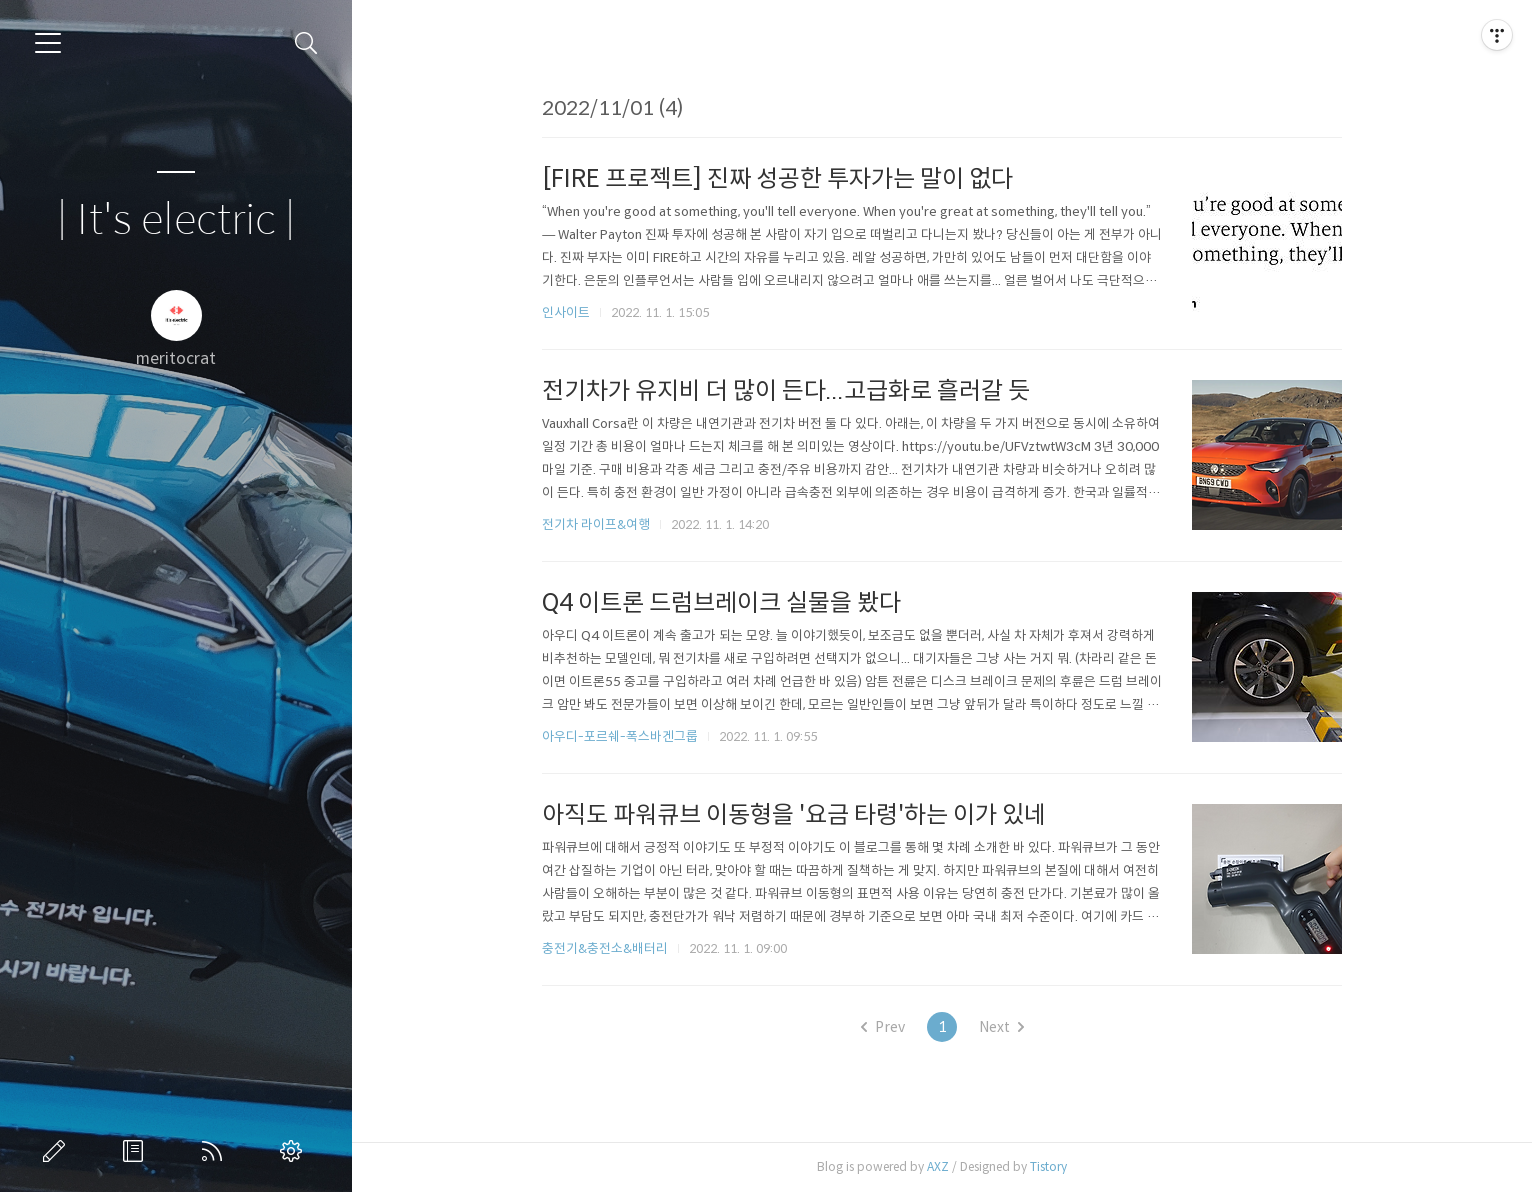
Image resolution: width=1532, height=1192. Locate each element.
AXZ (938, 1166)
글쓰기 (58, 1151)
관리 (295, 1151)
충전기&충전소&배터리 (605, 948)
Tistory (1048, 1166)
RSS (216, 1151)
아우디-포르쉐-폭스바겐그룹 (620, 736)
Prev (883, 1027)
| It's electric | (176, 220)
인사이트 (566, 312)
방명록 (137, 1151)
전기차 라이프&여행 (596, 524)
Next (1001, 1027)
